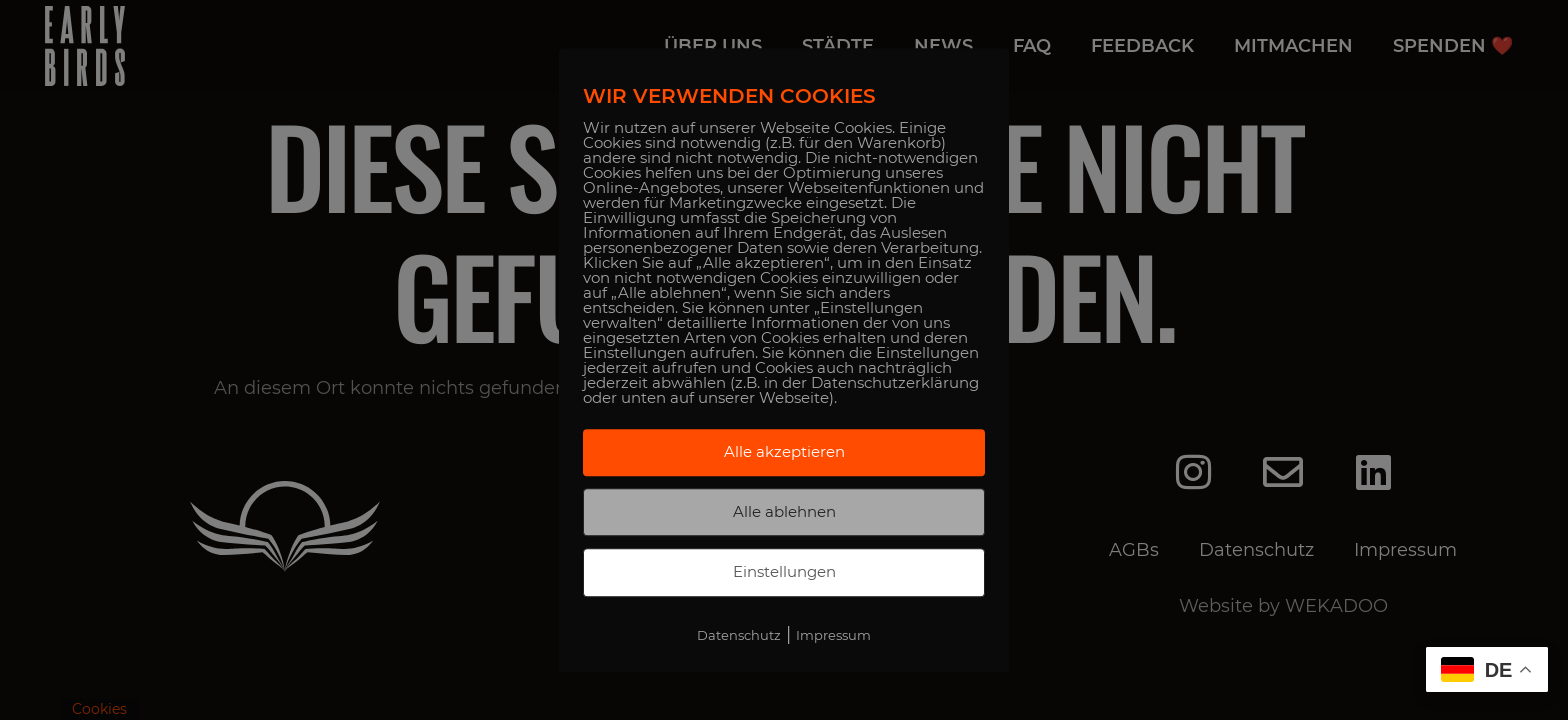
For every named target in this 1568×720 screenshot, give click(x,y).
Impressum (833, 635)
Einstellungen (784, 571)
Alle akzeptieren (784, 451)
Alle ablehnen (784, 511)
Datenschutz (739, 635)
